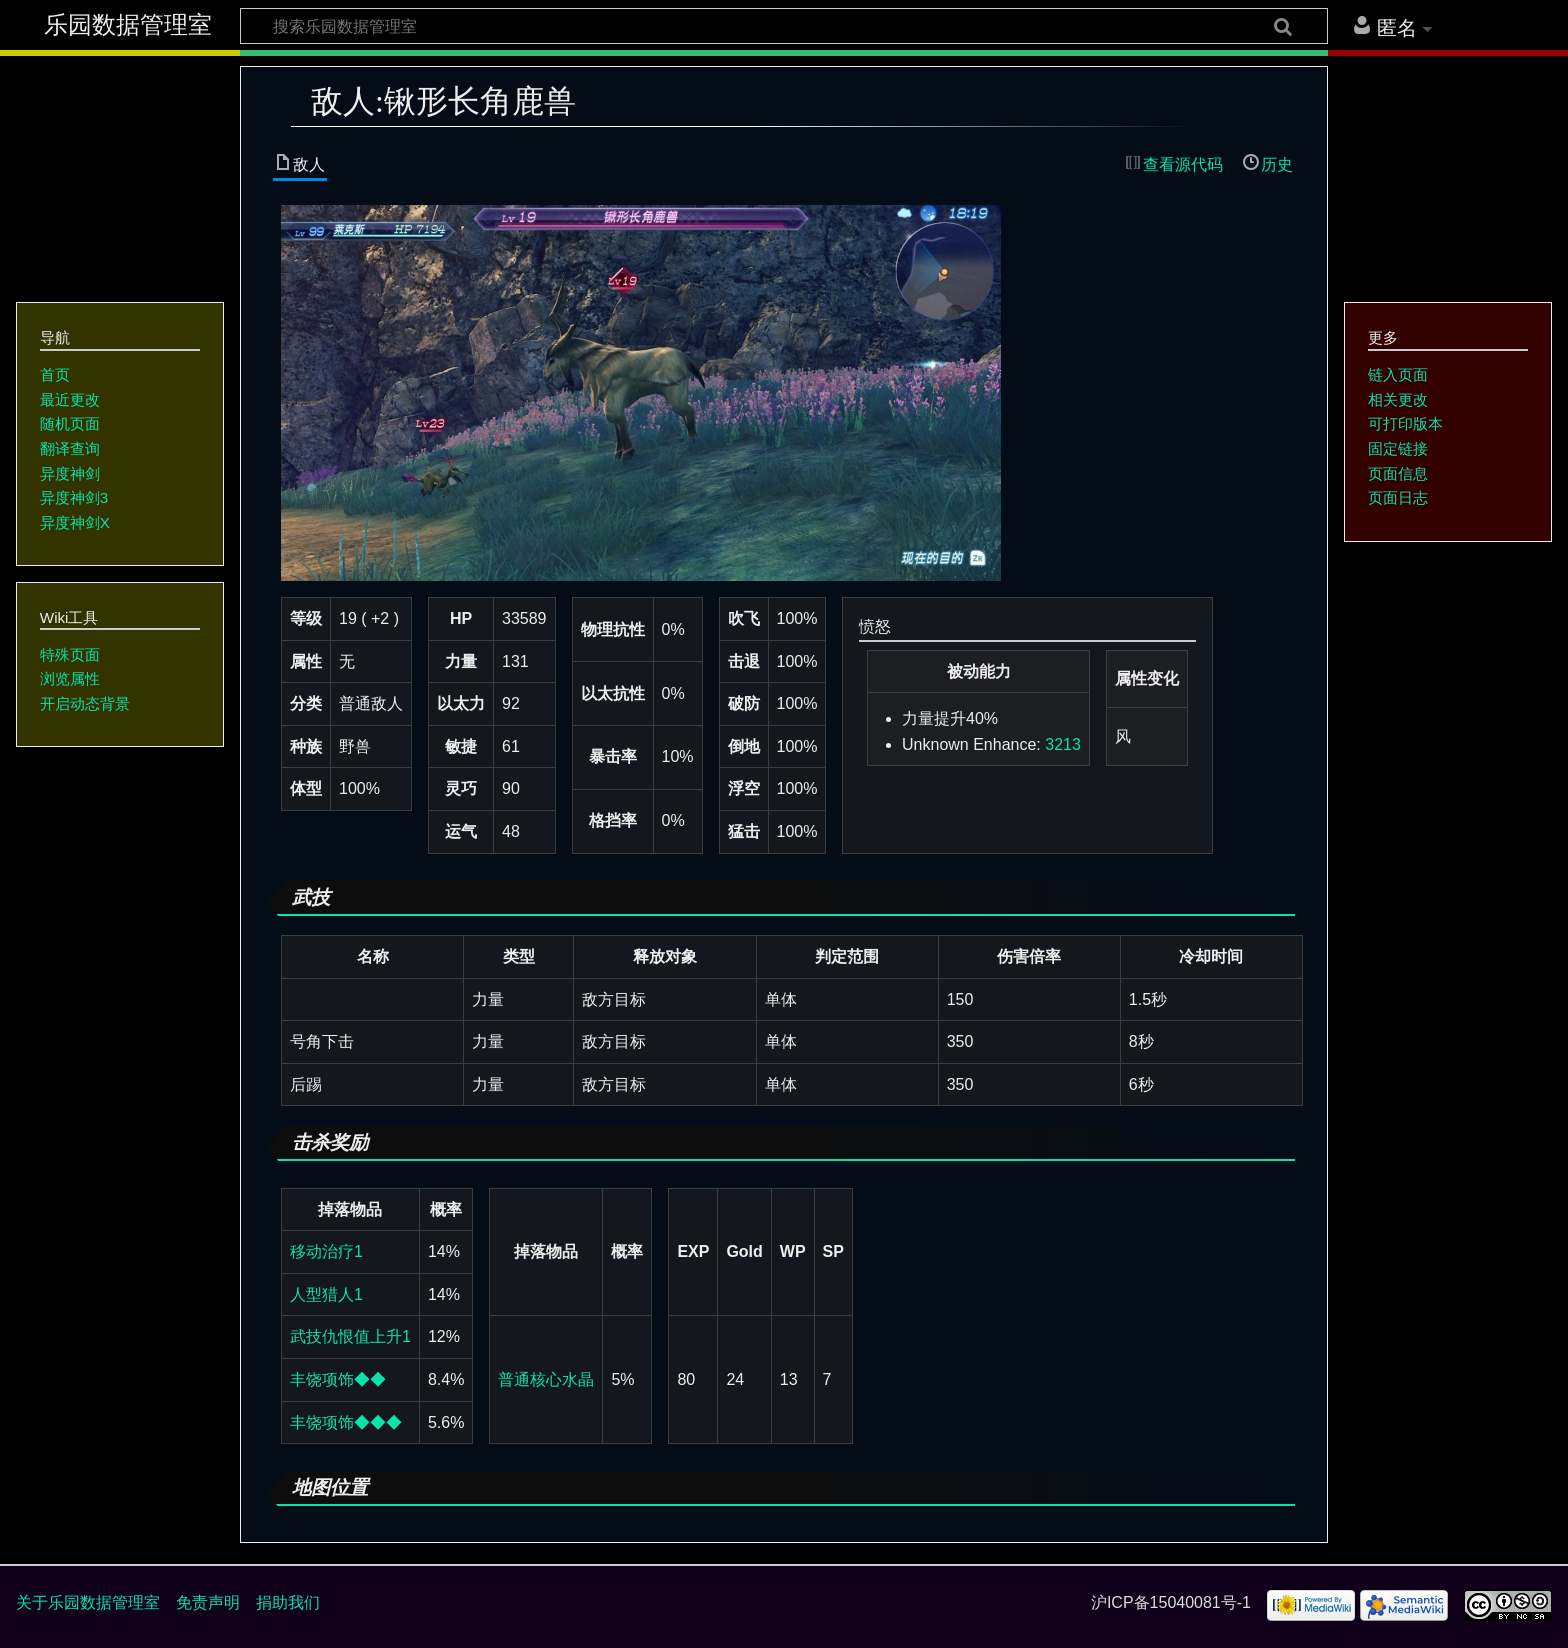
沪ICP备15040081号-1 (1171, 1602)
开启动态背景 (85, 703)
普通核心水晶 (546, 1379)
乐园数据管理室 (128, 25)
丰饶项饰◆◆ (338, 1379)
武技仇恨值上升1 (350, 1336)
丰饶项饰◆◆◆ (346, 1422)
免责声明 (208, 1602)
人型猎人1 (326, 1294)
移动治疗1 (326, 1251)
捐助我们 (288, 1602)
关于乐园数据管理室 (88, 1602)
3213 (1063, 744)
